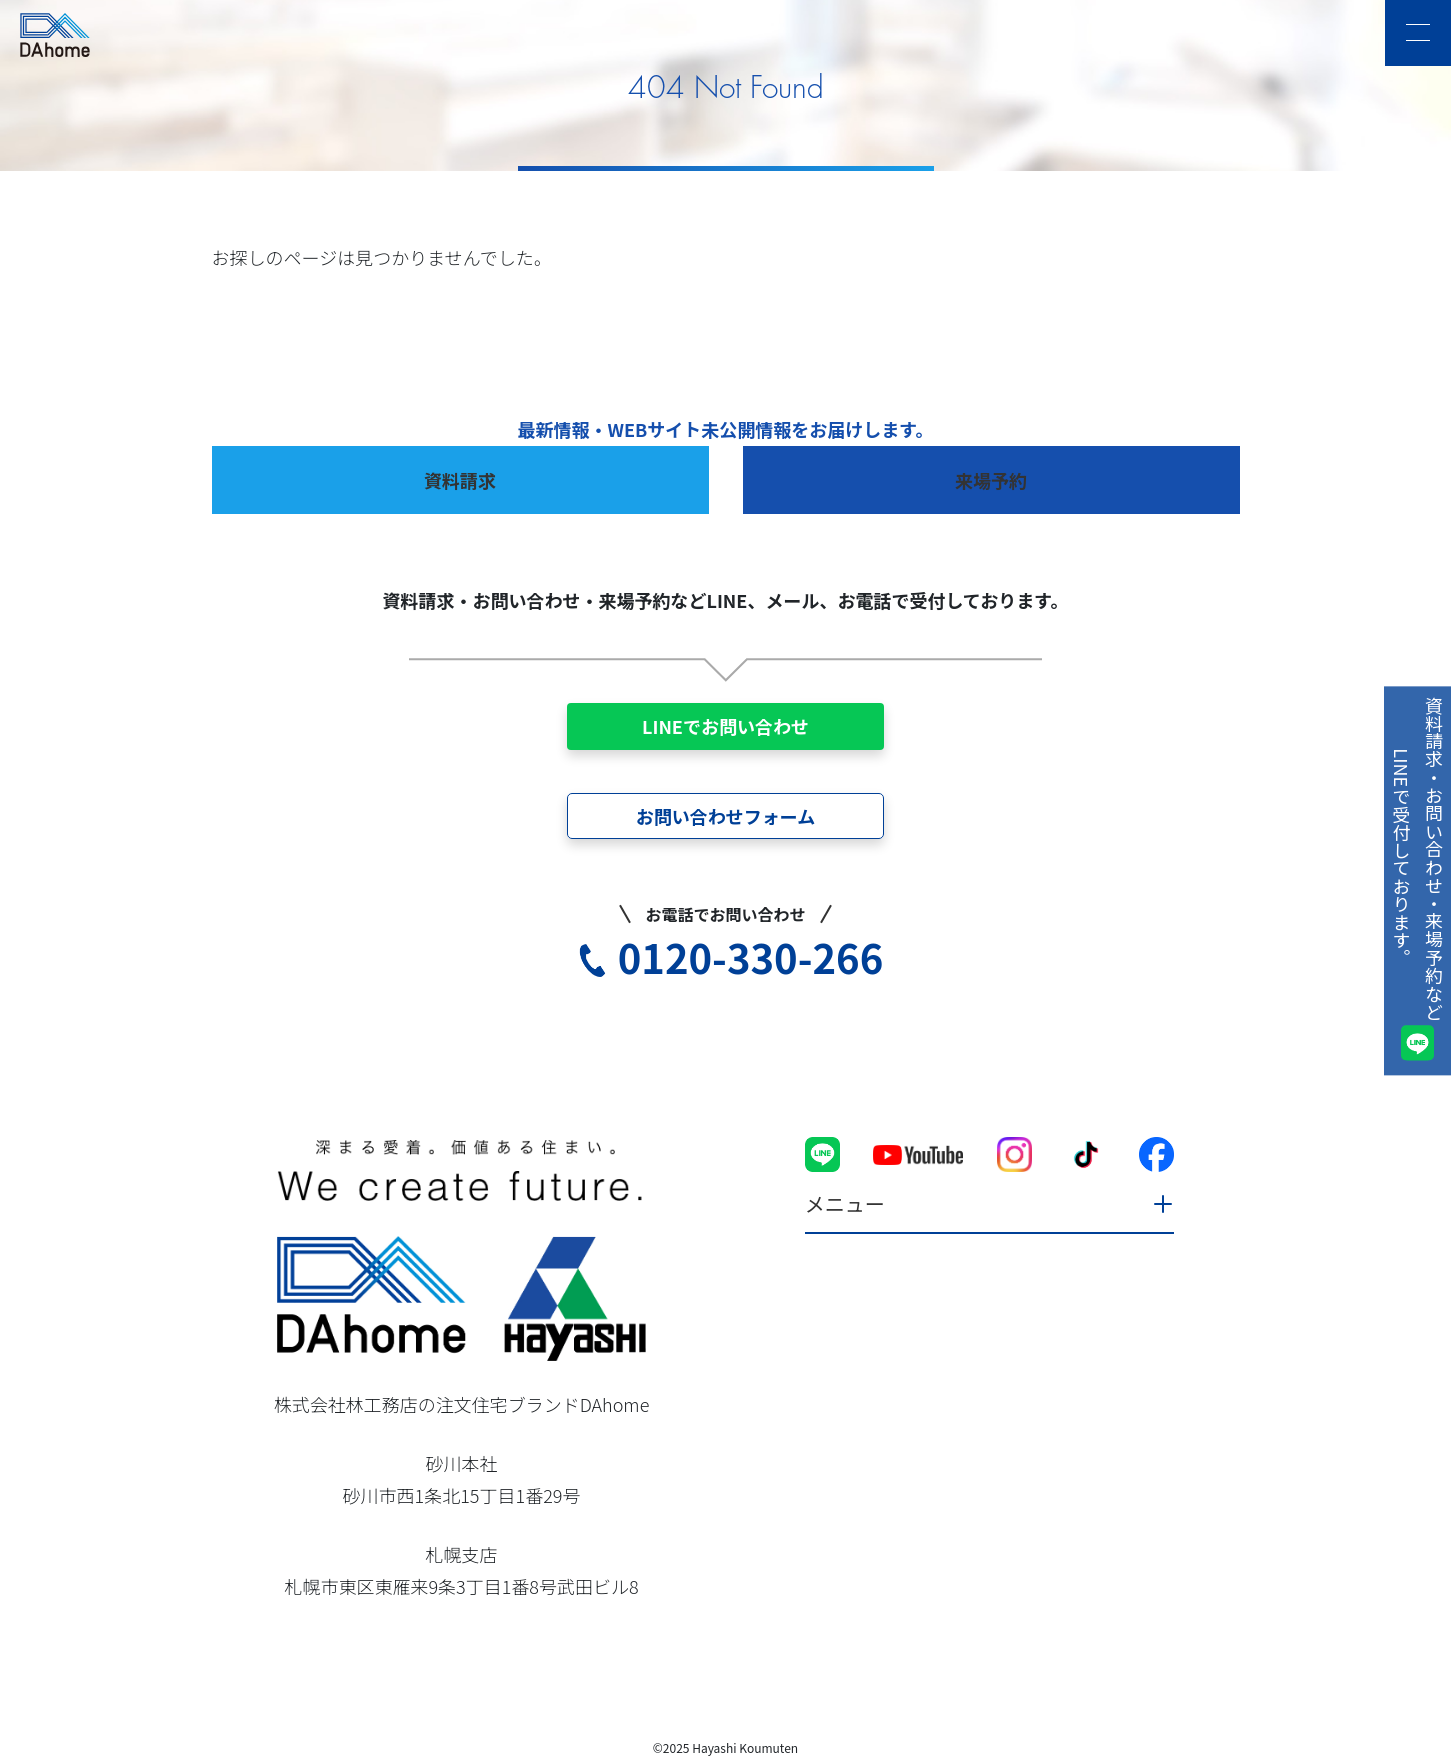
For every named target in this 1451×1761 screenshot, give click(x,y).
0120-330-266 (751, 957)
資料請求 (460, 480)
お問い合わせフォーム (725, 816)
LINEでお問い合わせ (725, 726)
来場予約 (991, 480)
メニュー (845, 1203)
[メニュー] (1418, 33)
